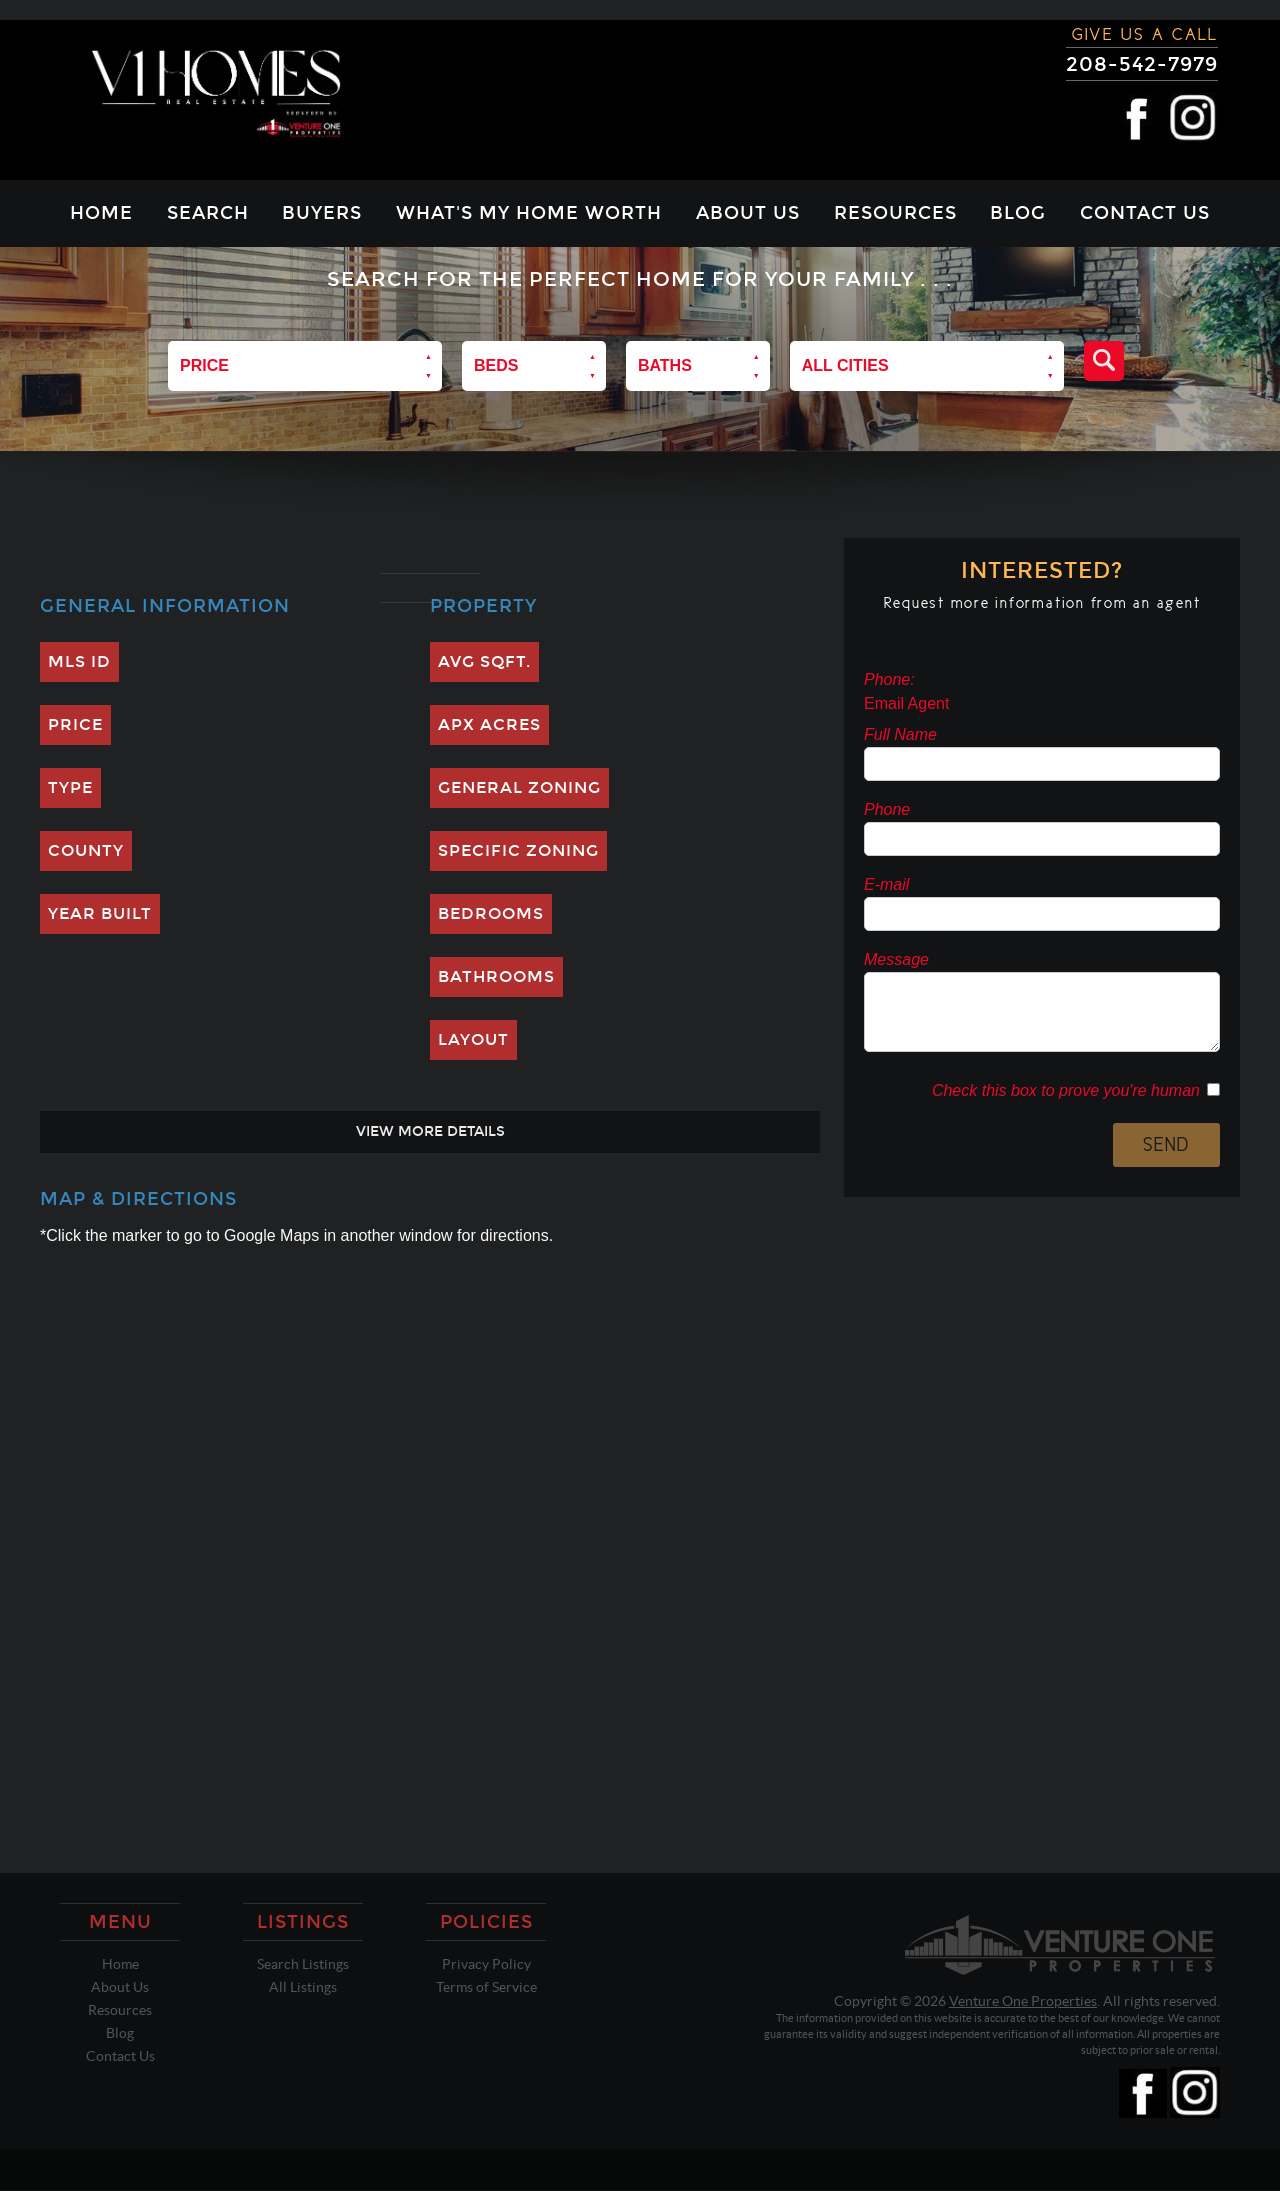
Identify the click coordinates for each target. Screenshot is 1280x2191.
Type (70, 787)
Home (101, 213)
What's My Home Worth (529, 213)
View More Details (430, 1131)
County (86, 850)
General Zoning (519, 787)
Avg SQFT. (484, 661)
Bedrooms (491, 913)
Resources (895, 213)
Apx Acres (489, 724)
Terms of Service (486, 1987)
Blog (1018, 213)
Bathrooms (496, 976)
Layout (473, 1039)
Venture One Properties (1023, 2001)
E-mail (886, 884)
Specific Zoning (518, 850)
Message (896, 959)
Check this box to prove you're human (1069, 1090)
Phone (887, 809)
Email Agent (906, 703)
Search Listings (303, 1964)
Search (208, 213)
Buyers (322, 213)
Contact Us (1145, 213)
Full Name (900, 734)
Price (75, 724)
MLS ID (79, 661)
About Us (748, 213)
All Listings (303, 1987)
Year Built (100, 913)
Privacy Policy (486, 1964)
